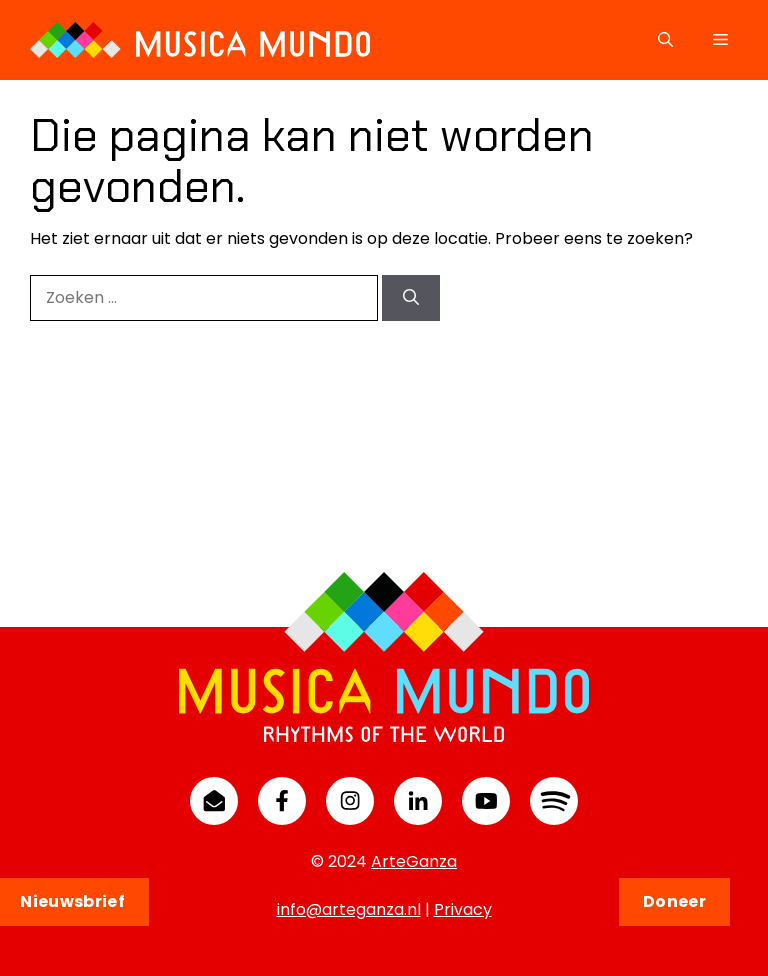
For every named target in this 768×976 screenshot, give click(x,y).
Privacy (463, 909)
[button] (665, 40)
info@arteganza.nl (349, 909)
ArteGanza (414, 861)
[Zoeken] (411, 298)
